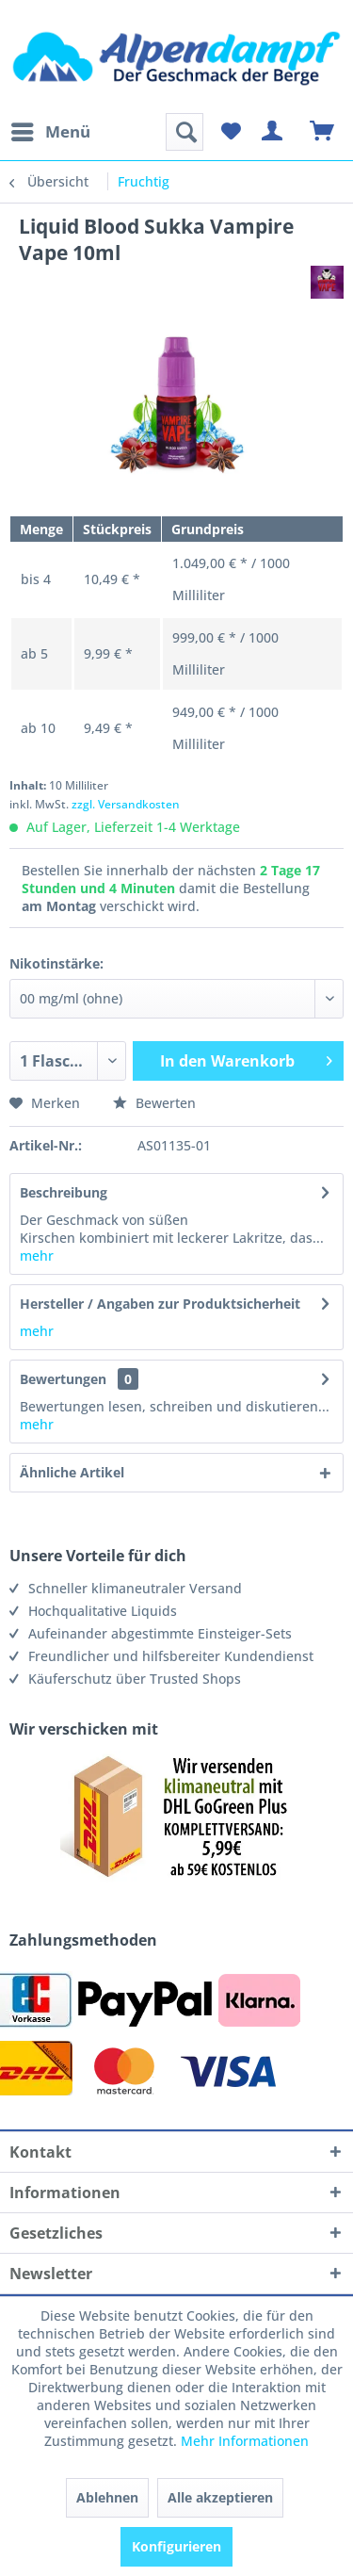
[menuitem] (50, 132)
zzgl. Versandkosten (126, 804)
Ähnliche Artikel (72, 1472)
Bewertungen (63, 1379)
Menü (50, 129)
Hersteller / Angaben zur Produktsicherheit (160, 1303)
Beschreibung (63, 1192)
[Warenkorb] (323, 132)
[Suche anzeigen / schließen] (184, 132)
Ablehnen (107, 2497)
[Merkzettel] (230, 132)
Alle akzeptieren (220, 2497)
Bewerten (154, 1103)
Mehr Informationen (245, 2441)
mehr (37, 1255)
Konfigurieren (176, 2546)
